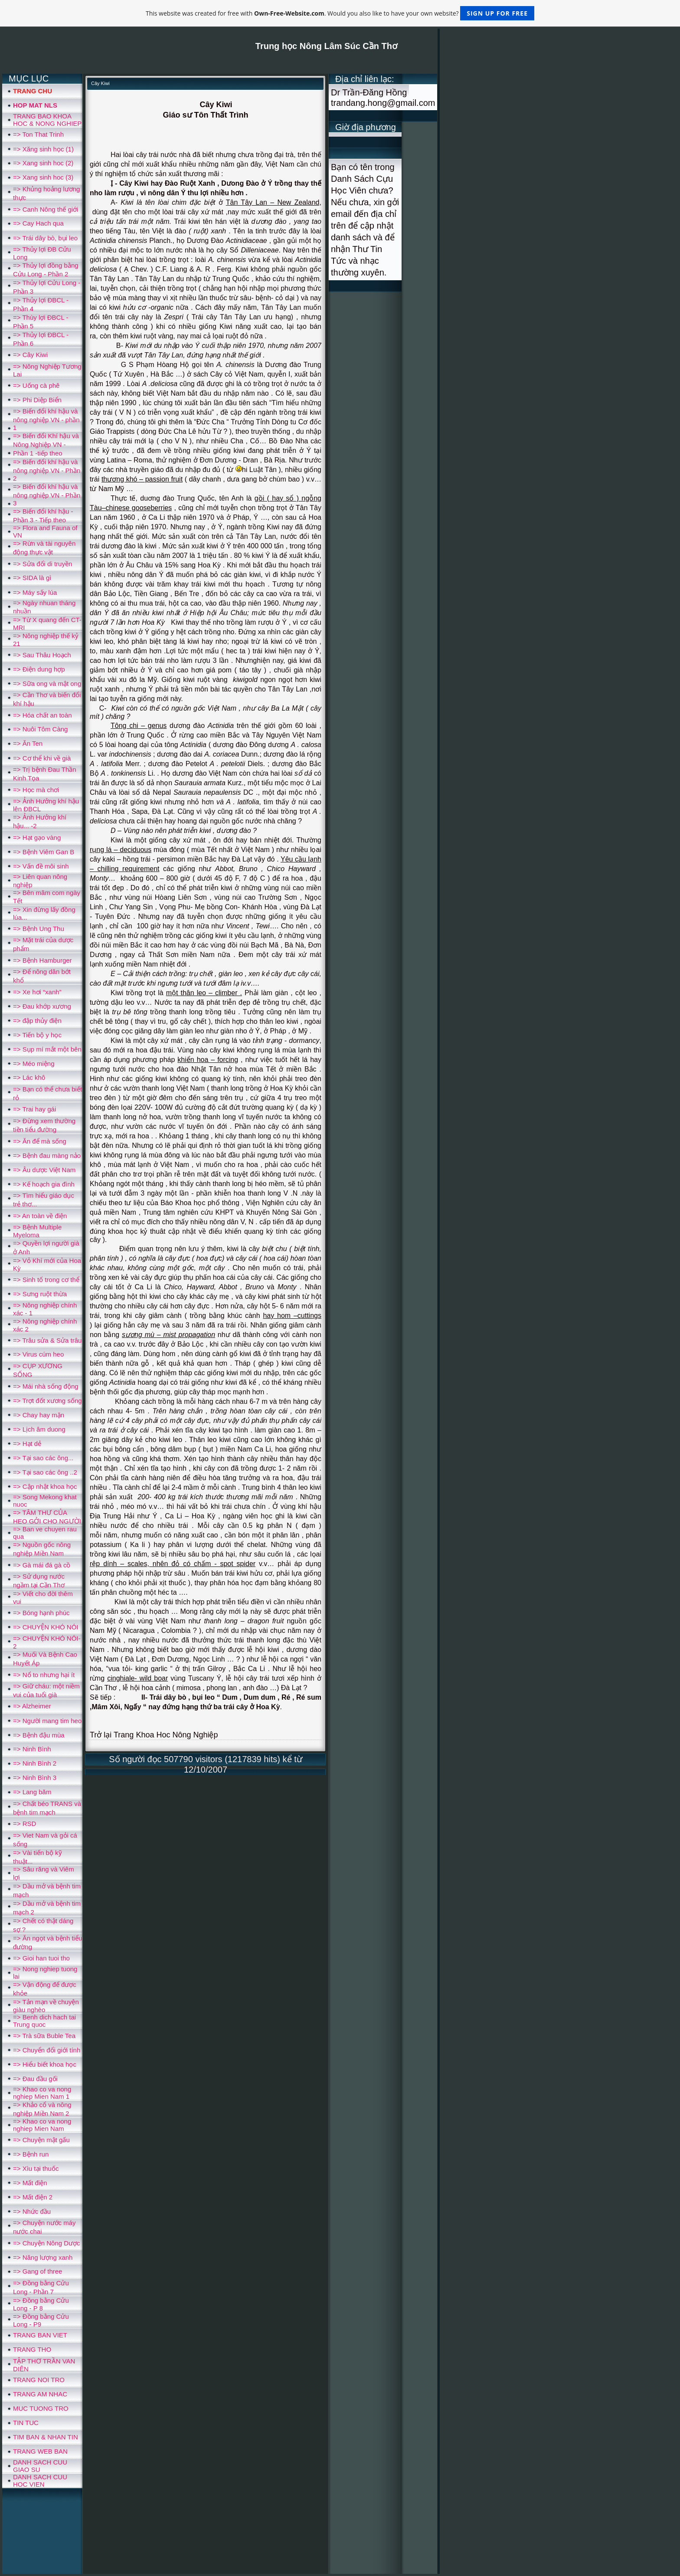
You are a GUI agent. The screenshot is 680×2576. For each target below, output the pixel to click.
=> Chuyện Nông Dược (46, 2243)
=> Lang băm (32, 1792)
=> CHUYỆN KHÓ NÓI (45, 1627)
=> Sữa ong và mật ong (47, 683)
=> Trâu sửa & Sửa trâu (47, 1340)
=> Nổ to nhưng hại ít (44, 1674)
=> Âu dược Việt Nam (44, 1169)
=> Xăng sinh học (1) (43, 149)
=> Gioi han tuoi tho (41, 1958)
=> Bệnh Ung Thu (38, 928)
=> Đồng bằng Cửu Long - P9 (41, 2320)
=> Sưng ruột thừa (40, 1294)
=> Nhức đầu (32, 2211)
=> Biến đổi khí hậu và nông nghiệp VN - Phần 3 (46, 495)
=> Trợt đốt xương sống (47, 1400)
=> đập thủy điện (37, 1020)
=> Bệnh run (31, 2154)
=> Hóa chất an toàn (42, 715)
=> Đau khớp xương (42, 1006)
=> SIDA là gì (32, 577)
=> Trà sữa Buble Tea (44, 2035)
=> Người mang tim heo (47, 1720)
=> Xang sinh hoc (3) (43, 177)
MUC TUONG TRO (41, 2408)
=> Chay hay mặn (38, 1415)
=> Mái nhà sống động (45, 1386)
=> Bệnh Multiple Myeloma (37, 1231)
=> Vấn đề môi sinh (41, 866)
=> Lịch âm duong (39, 1429)
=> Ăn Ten (27, 743)
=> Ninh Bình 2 (34, 1763)
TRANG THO (32, 2349)
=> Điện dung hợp (39, 669)
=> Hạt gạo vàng (37, 837)
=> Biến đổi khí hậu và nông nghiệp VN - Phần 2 (46, 470)
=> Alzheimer (32, 1706)
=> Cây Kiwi (30, 354)
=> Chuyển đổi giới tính (46, 2050)
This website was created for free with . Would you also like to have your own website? (340, 13)
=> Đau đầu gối (35, 2078)
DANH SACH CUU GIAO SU (40, 2465)
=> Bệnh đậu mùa (39, 1735)
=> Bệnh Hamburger (42, 960)
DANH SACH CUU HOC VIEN (40, 2480)
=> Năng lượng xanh (42, 2257)
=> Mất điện (30, 2182)
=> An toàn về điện (40, 1215)
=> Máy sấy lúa (35, 592)
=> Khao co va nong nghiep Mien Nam (42, 2124)
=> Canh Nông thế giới (45, 209)
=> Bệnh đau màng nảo (47, 1155)
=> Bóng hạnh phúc (41, 1612)
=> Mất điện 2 (32, 2197)
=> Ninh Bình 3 (34, 1777)
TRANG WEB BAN (40, 2451)
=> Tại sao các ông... (43, 1458)
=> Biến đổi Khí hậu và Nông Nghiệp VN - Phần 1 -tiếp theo (46, 444)
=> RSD (24, 1823)
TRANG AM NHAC (40, 2394)
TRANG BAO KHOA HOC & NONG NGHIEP (47, 119)
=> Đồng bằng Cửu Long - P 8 (41, 2304)
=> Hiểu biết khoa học (44, 2064)
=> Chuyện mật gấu (41, 2139)
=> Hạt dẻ (27, 1443)
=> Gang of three (37, 2271)
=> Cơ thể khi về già (42, 758)
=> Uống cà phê (36, 385)
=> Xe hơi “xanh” (37, 992)
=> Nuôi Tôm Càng (40, 729)
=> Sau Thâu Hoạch (42, 655)
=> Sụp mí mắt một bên (47, 1049)
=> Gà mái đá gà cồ (41, 1565)
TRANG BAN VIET (40, 2335)
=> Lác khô (29, 1077)
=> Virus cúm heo (38, 1354)
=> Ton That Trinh (38, 134)
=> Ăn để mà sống (39, 1141)
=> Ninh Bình (32, 1749)
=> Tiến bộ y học (37, 1035)
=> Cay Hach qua (38, 223)
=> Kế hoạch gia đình (44, 1184)
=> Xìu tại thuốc (36, 2168)
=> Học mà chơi (36, 789)
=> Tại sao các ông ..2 (45, 1472)
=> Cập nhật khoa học (45, 1486)
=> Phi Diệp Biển (37, 399)
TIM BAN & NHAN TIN (45, 2437)
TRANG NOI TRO (39, 2379)
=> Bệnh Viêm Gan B (43, 851)
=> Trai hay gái (34, 1109)
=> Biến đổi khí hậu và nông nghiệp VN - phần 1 (46, 419)
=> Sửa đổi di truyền (42, 563)
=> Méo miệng (34, 1063)
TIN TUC (26, 2422)
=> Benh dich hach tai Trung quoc (44, 2020)
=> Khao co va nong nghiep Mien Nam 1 (42, 2092)
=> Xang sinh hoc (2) (43, 163)
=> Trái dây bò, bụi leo (45, 238)
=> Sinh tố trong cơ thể (46, 1279)
